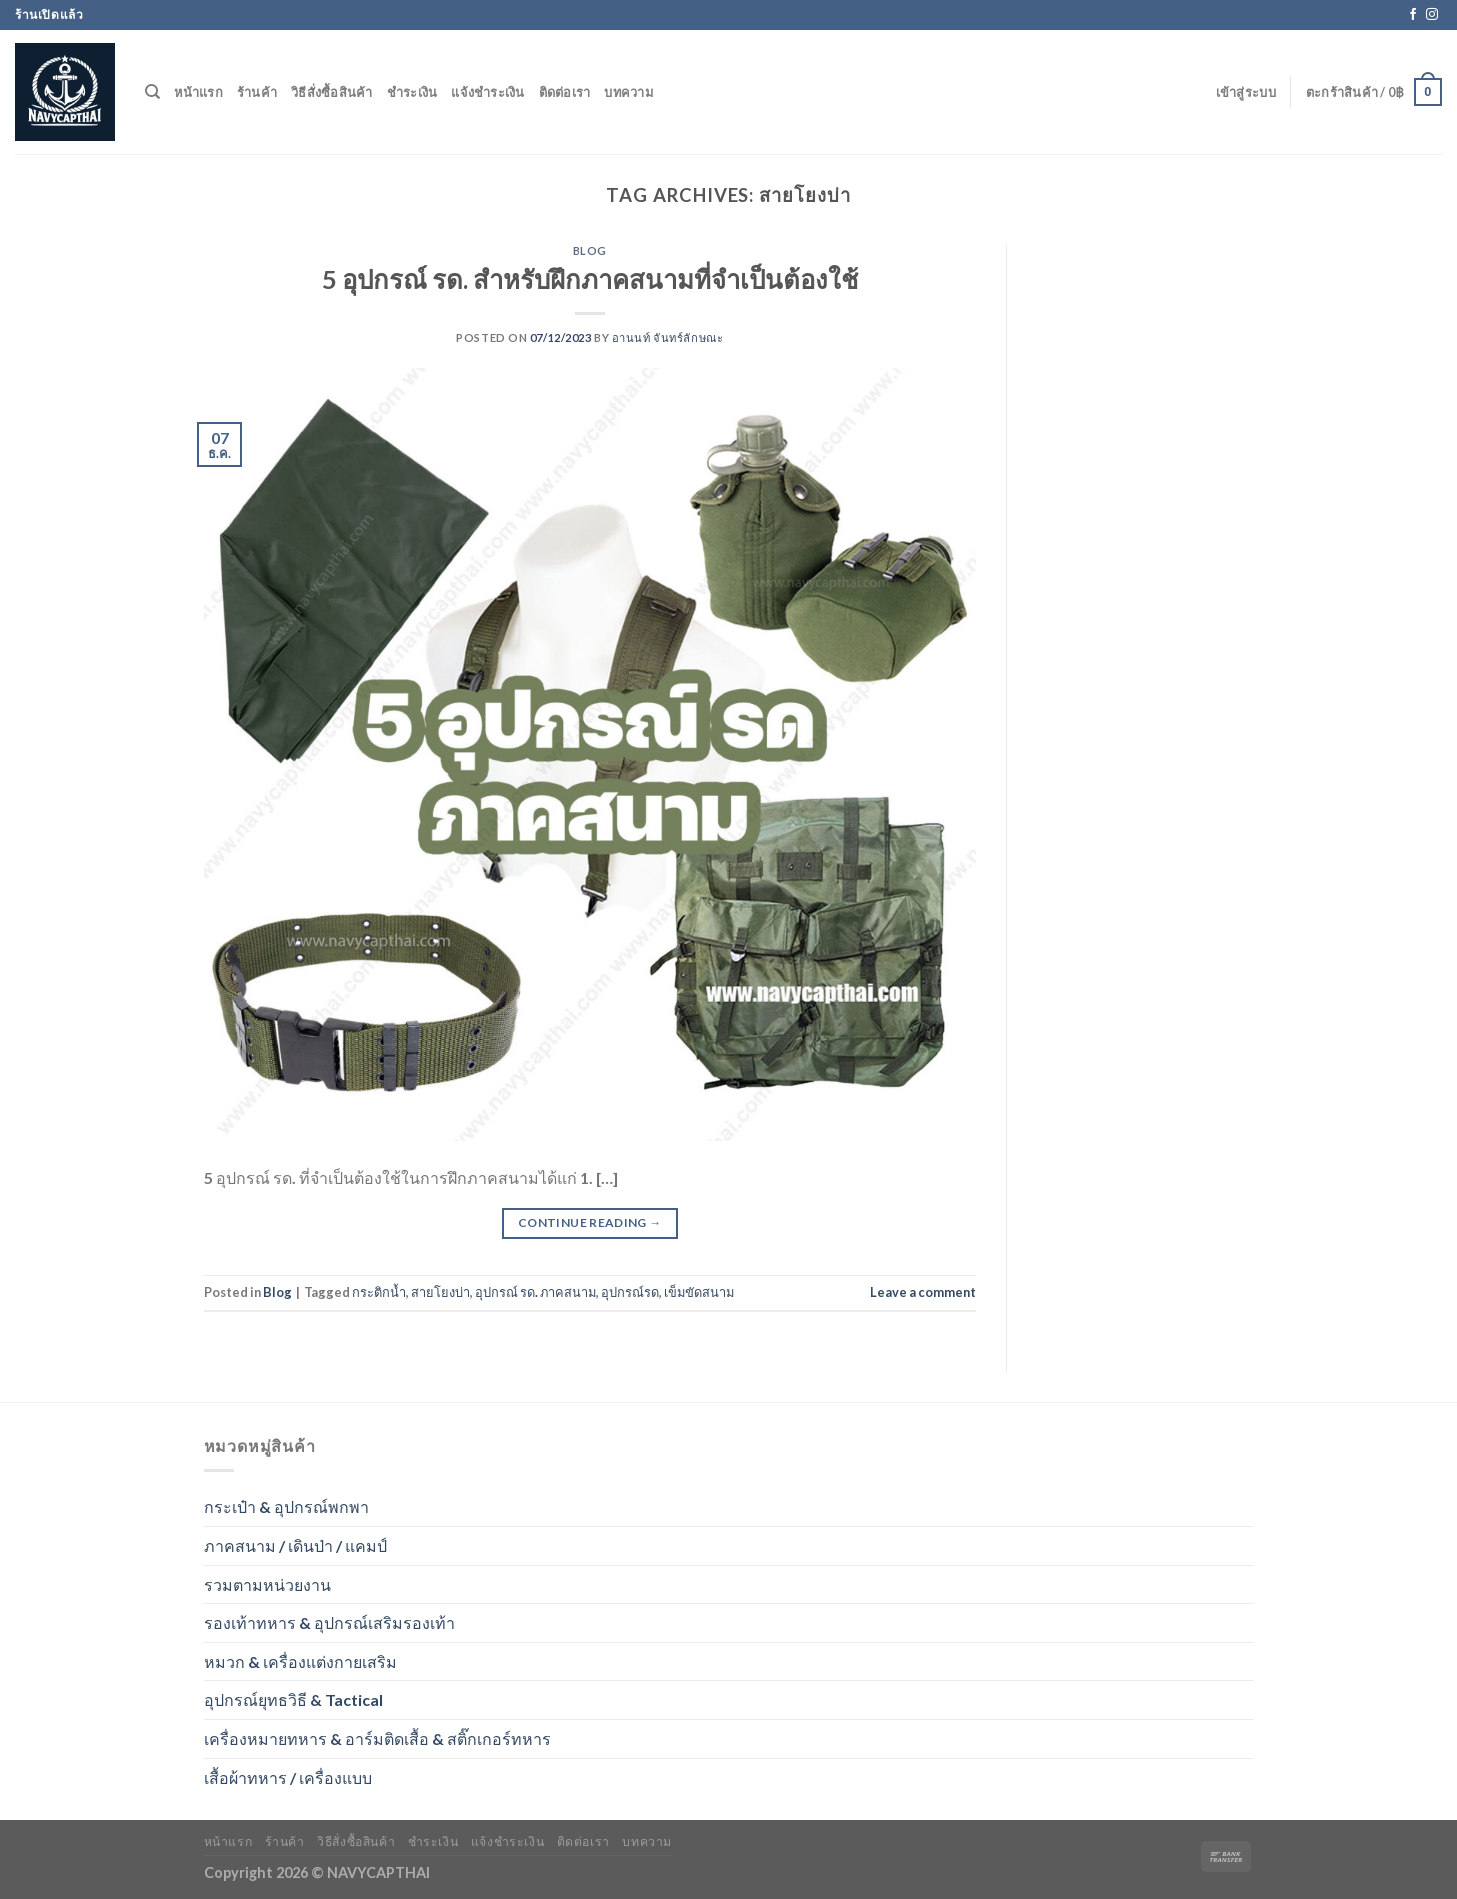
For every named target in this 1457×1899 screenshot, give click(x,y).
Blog (590, 250)
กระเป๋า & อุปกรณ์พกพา (286, 1506)
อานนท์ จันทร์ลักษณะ (667, 337)
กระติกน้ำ (379, 1292)
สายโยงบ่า (440, 1292)
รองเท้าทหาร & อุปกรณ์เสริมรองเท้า (329, 1622)
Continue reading (590, 1222)
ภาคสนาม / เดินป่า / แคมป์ (295, 1545)
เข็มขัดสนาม (699, 1292)
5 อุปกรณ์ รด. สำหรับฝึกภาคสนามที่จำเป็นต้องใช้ (590, 279)
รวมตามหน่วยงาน (267, 1584)
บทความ (628, 92)
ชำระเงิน (412, 92)
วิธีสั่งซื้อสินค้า (332, 92)
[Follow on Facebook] (1413, 15)
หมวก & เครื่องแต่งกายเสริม (300, 1661)
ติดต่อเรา (565, 92)
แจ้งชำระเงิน (487, 92)
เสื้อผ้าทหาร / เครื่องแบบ (288, 1777)
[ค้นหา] (152, 92)
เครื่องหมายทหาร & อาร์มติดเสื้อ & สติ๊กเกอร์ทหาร (377, 1738)
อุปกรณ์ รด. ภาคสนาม (535, 1292)
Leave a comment (923, 1292)
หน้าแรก (198, 92)
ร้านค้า (257, 92)
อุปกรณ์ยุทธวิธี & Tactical (293, 1699)
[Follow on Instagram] (1432, 15)
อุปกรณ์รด (630, 1292)
